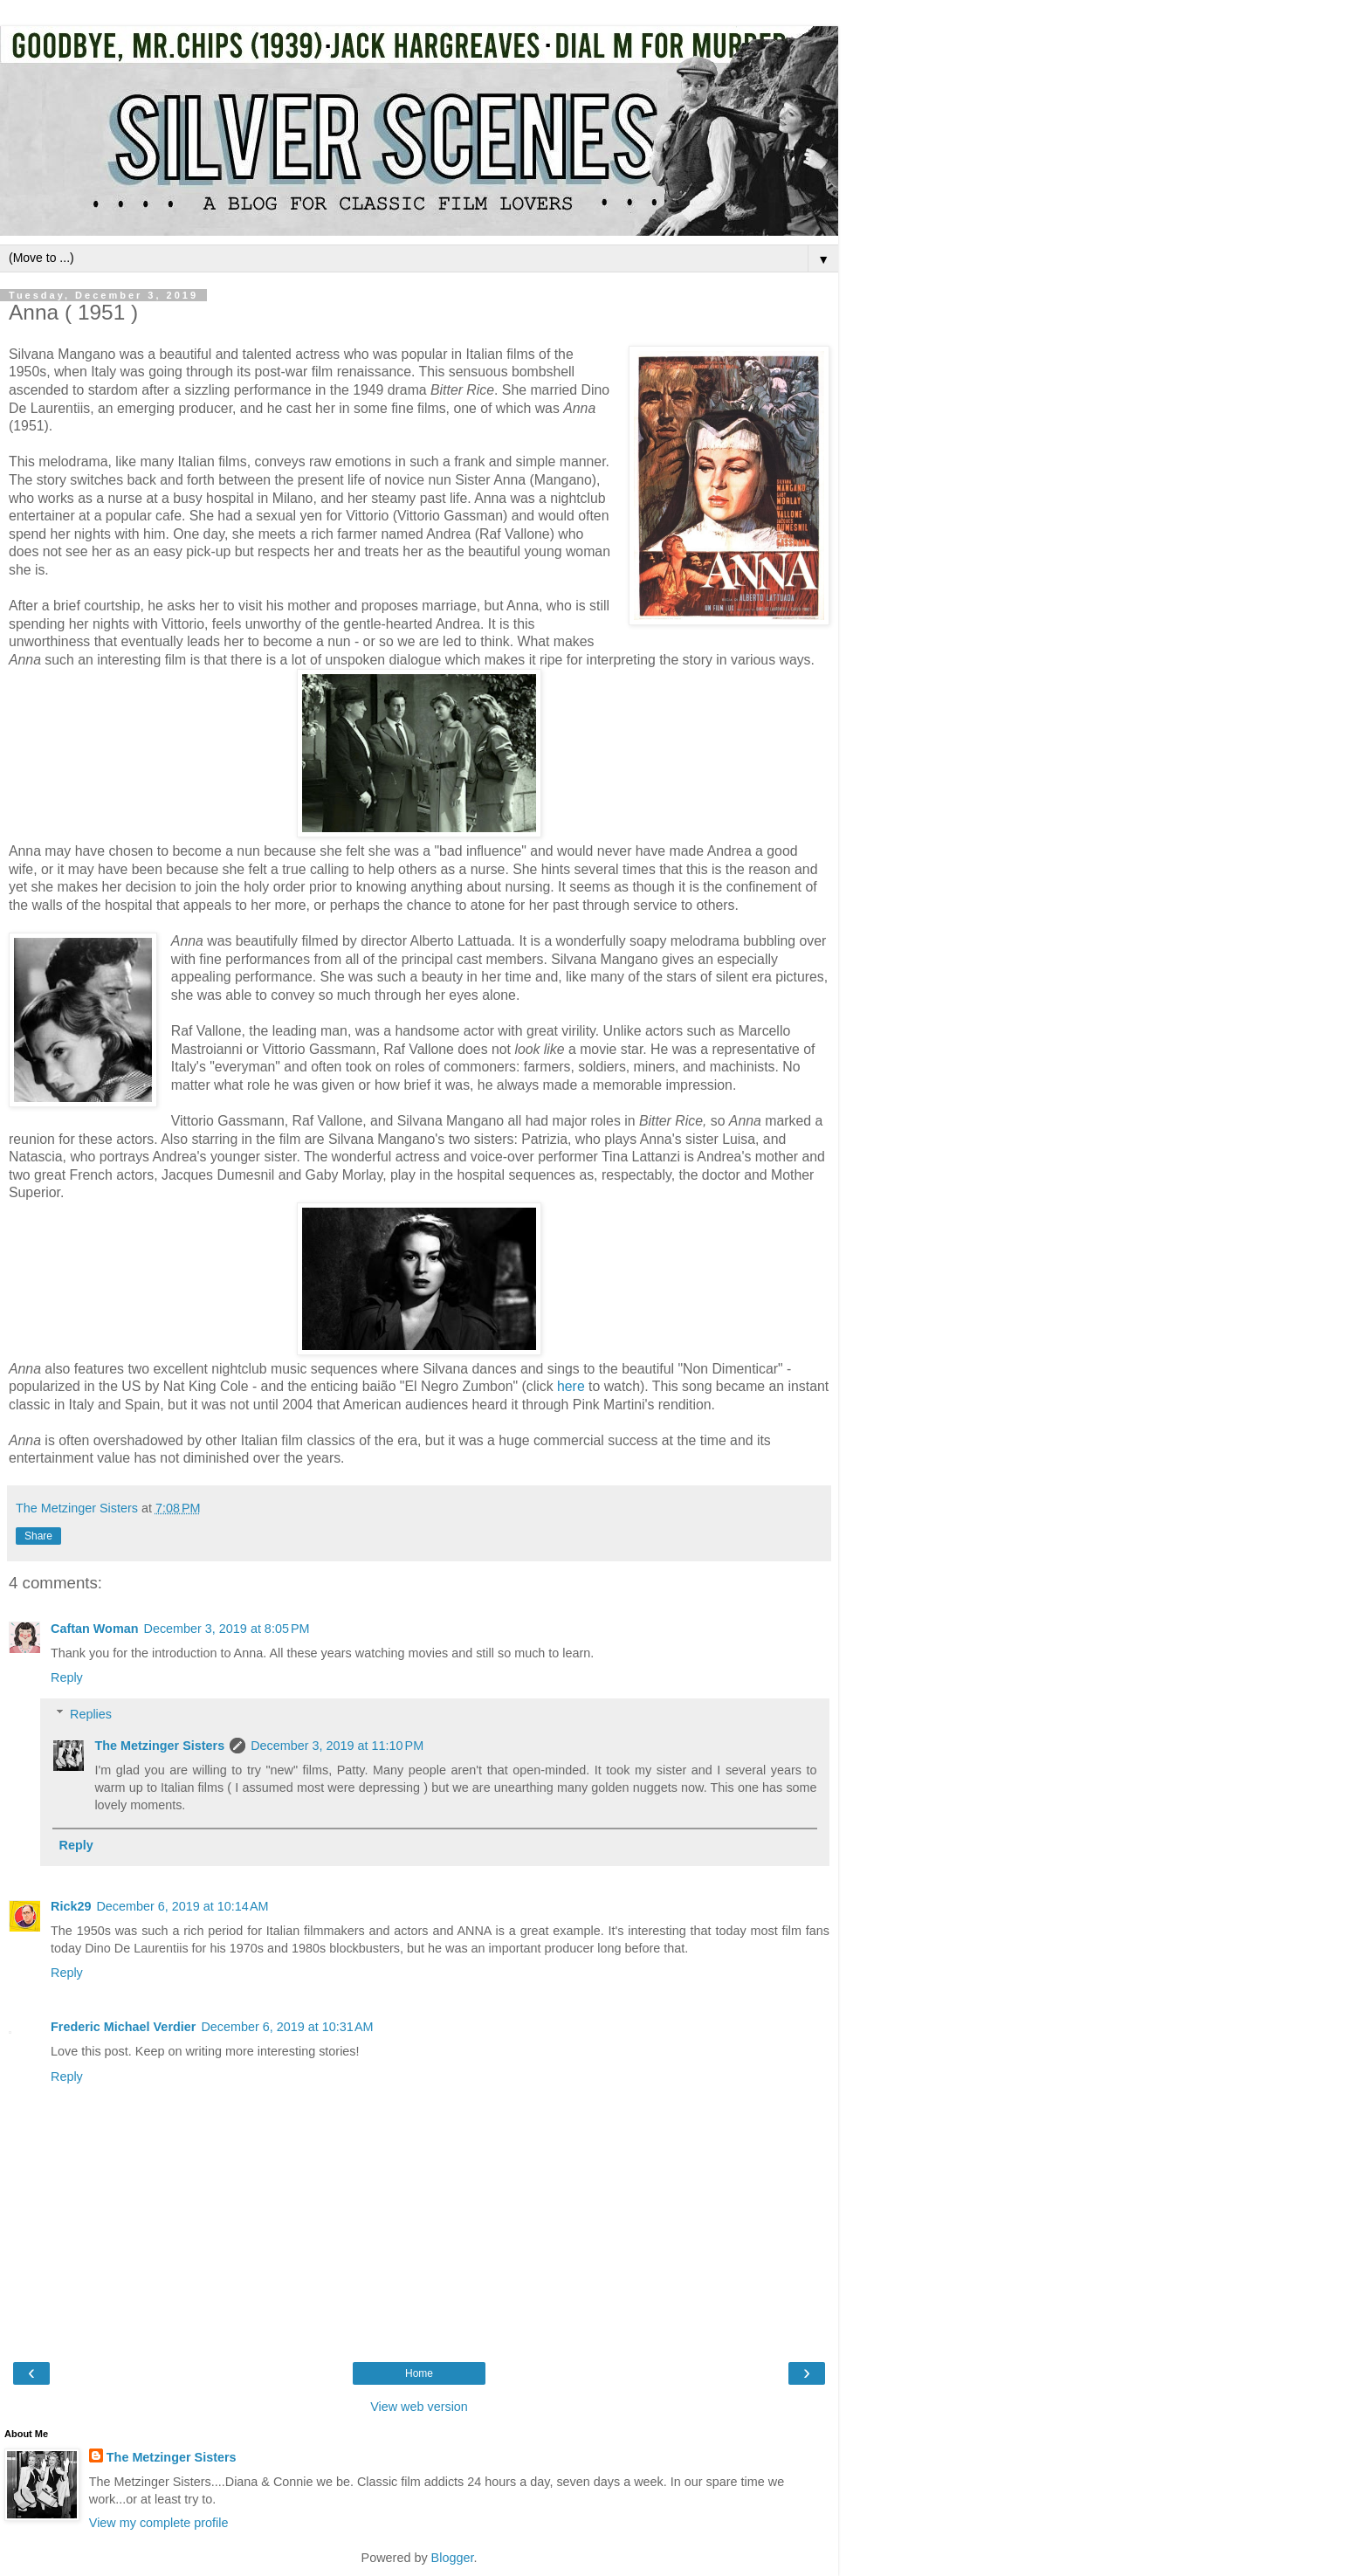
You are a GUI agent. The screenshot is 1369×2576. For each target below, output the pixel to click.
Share (38, 1536)
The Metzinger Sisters (159, 1746)
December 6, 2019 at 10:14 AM (182, 1906)
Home (419, 2373)
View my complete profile (159, 2523)
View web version (419, 2407)
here (571, 1386)
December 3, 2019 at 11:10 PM (337, 1746)
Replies (91, 1714)
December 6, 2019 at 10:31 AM (287, 2027)
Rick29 (71, 1906)
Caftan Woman (94, 1629)
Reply (67, 1677)
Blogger (452, 2558)
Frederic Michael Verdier (123, 2027)
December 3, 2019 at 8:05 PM (226, 1629)
